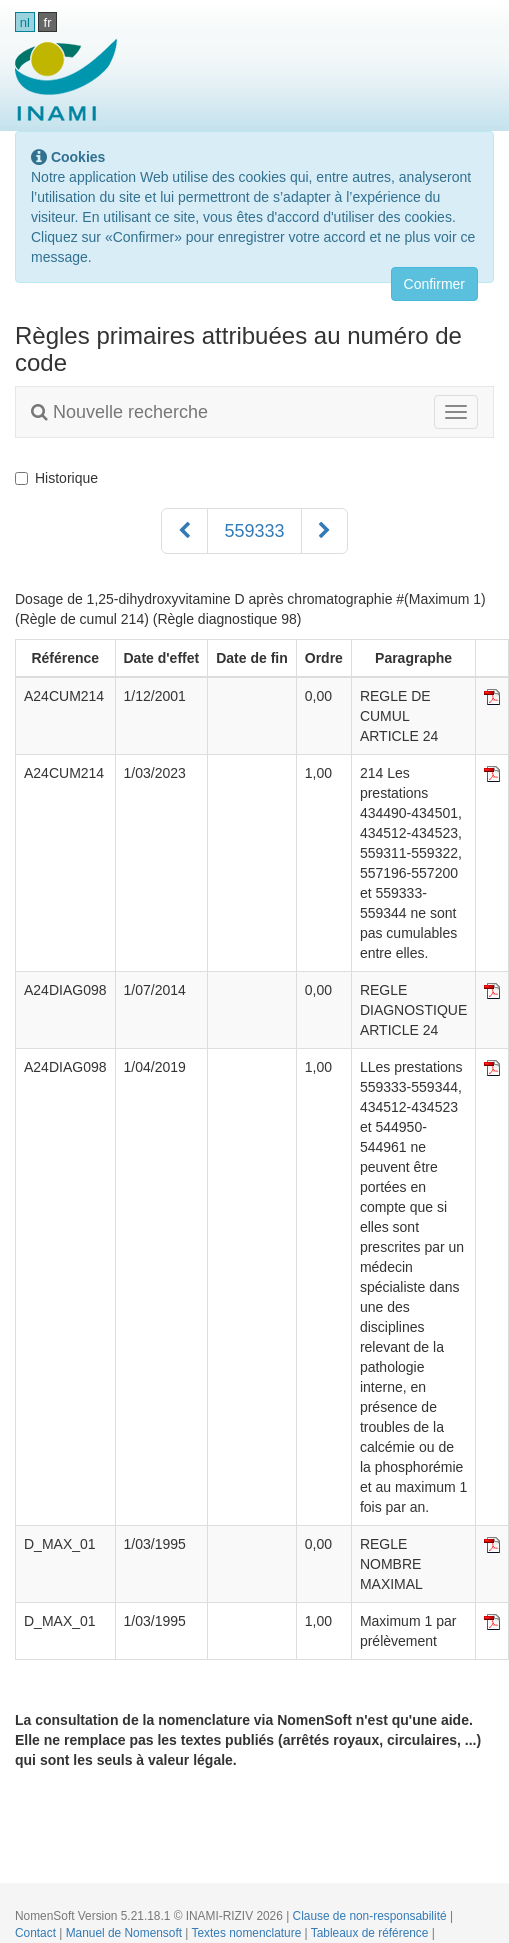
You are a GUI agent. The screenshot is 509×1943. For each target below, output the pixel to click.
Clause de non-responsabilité (371, 1916)
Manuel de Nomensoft (126, 1933)
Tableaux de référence (371, 1933)
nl (25, 22)
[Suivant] (324, 531)
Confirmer (434, 284)
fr (48, 22)
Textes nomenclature (248, 1933)
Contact (37, 1933)
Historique (56, 478)
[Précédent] (184, 531)
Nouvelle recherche (119, 412)
